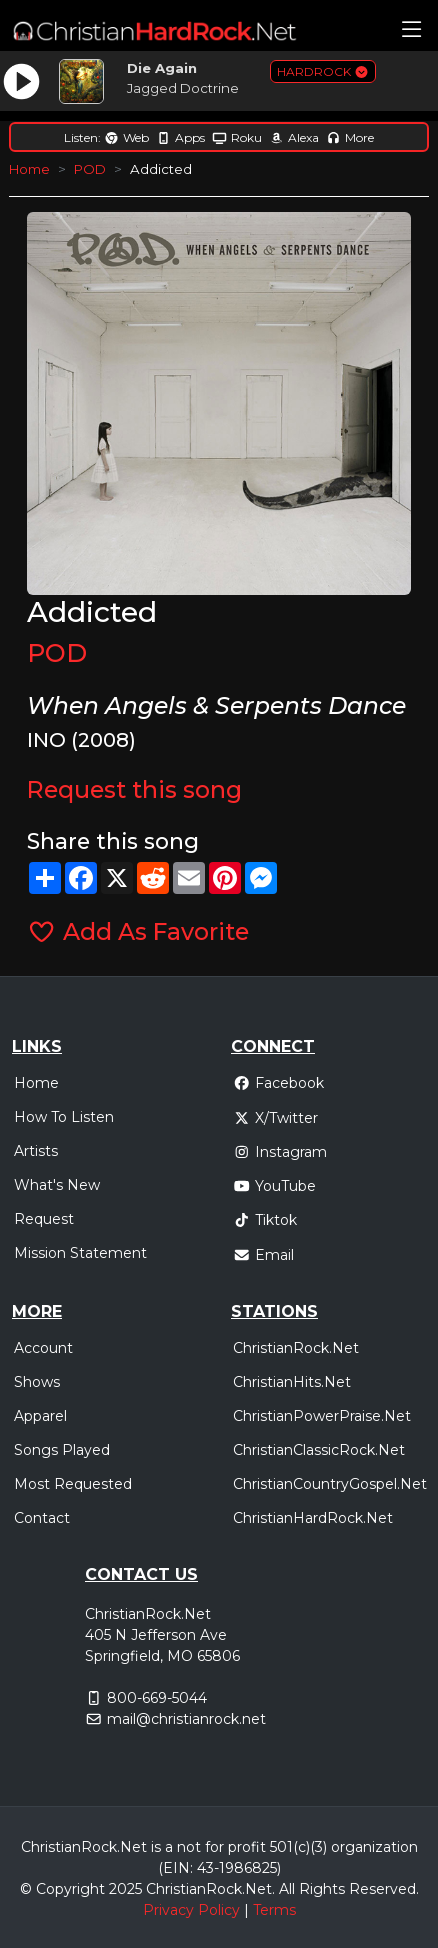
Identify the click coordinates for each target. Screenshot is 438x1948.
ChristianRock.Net (296, 1348)
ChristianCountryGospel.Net (330, 1484)
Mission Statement (80, 1253)
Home (29, 169)
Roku (237, 137)
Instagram (280, 1152)
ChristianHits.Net (292, 1382)
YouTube (274, 1186)
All (287, 1889)
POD (90, 169)
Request (44, 1219)
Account (43, 1348)
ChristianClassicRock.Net (319, 1450)
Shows (37, 1382)
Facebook (278, 1083)
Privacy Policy (191, 1910)
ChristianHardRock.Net (313, 1518)
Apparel (40, 1416)
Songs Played (62, 1450)
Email (263, 1255)
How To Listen (64, 1117)
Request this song (134, 789)
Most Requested (73, 1484)
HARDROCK (323, 71)
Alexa (294, 137)
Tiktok (265, 1220)
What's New (57, 1185)
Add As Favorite (137, 931)
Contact (42, 1518)
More (350, 137)
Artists (36, 1151)
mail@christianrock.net (186, 1719)
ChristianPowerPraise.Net (322, 1416)
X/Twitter (275, 1118)
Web (126, 137)
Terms (274, 1910)
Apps (180, 137)
